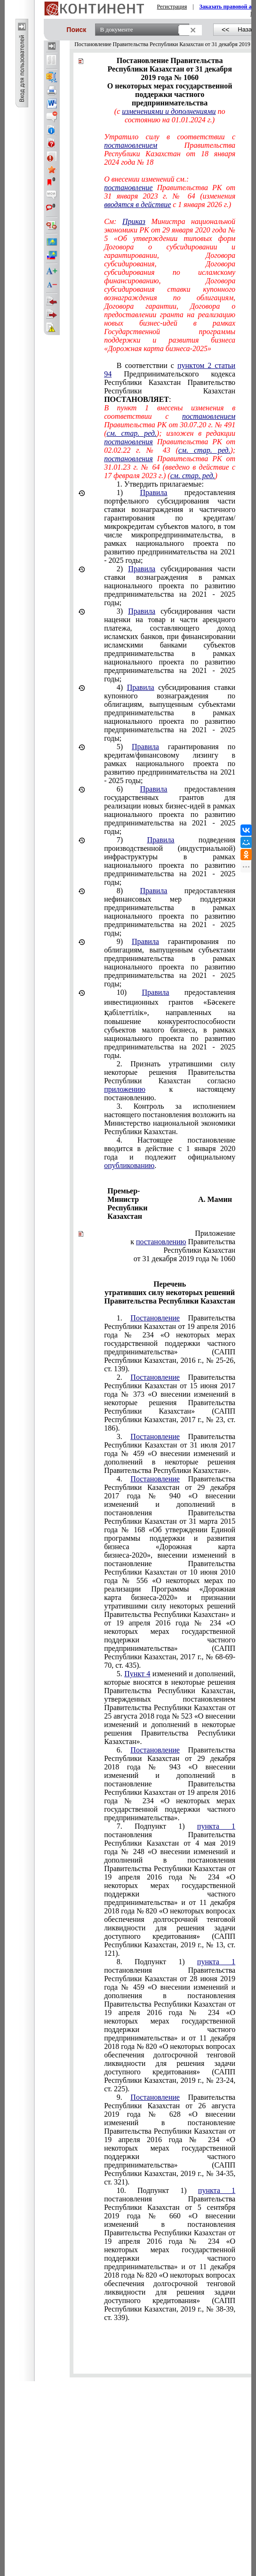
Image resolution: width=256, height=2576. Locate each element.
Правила (154, 492)
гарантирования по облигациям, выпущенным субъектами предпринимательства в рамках (169, 962)
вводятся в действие (137, 204)
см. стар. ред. (131, 433)
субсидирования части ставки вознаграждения (169, 586)
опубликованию (129, 1165)
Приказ (133, 221)
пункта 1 (216, 1826)
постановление (128, 188)
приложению (124, 1089)
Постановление (155, 1318)
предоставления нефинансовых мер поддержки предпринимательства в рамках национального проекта (169, 912)
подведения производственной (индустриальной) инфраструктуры (169, 861)
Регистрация (172, 6)
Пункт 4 (137, 1674)
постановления (128, 442)
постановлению (161, 1242)
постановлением (130, 145)
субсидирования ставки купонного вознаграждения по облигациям (169, 712)
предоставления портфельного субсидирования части (169, 526)
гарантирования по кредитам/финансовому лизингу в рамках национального (169, 763)
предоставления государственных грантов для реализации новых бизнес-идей (169, 810)
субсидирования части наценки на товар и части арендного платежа (169, 645)
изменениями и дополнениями (169, 111)
